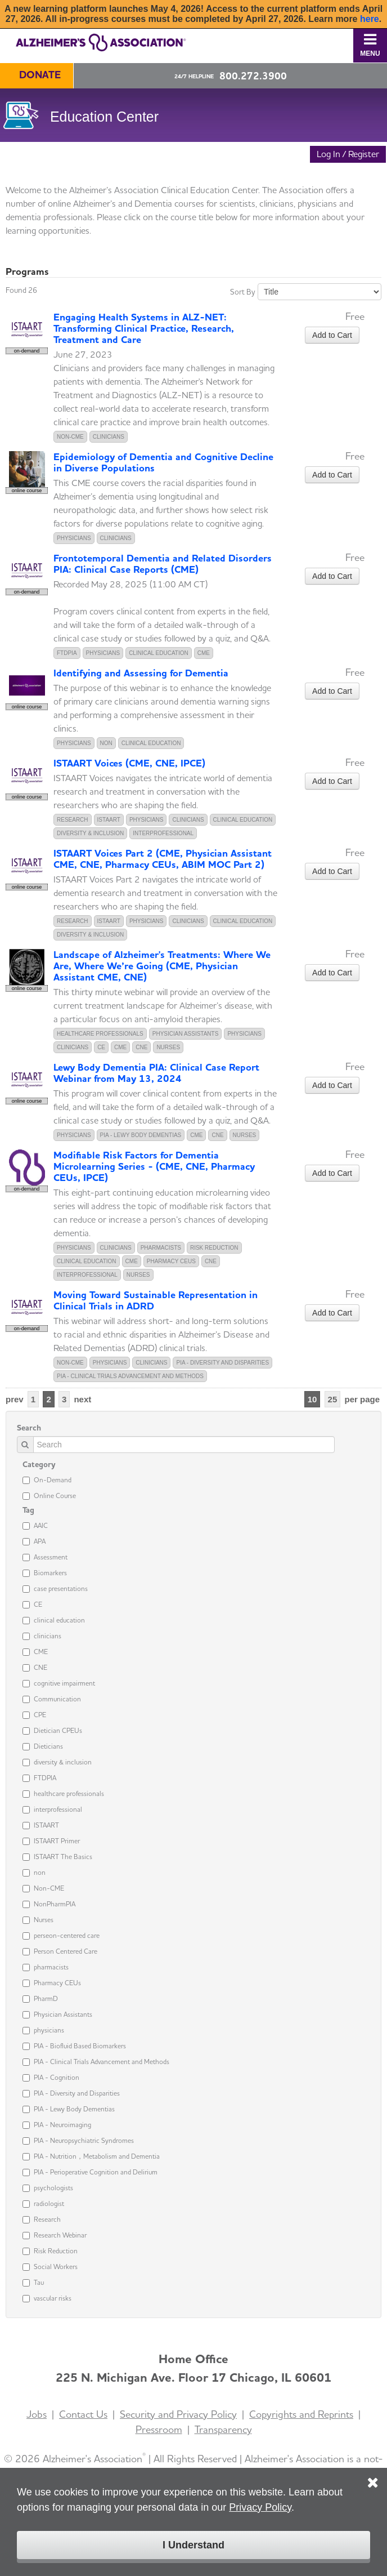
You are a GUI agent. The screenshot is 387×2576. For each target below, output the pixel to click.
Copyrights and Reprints (301, 2414)
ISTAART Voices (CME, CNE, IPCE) (129, 763)
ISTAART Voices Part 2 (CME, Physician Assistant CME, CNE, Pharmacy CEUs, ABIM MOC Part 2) (162, 858)
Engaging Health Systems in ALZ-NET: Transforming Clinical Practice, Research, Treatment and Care (143, 328)
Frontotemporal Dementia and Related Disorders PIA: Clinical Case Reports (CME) (162, 563)
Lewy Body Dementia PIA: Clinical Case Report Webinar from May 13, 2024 (156, 1072)
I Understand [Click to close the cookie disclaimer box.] (193, 2545)
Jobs (36, 2414)
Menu (370, 44)
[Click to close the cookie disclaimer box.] (373, 2474)
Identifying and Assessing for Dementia (140, 673)
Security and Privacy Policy (178, 2414)
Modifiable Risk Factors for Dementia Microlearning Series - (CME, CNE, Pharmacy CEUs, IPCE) (154, 1166)
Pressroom (159, 2429)
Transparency (223, 2429)
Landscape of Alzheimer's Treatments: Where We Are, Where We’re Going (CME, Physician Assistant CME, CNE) (162, 965)
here (369, 19)
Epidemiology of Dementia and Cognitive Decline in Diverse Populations (163, 462)
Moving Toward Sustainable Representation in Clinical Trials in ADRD (155, 1300)
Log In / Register (348, 154)
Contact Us (83, 2414)
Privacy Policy (260, 2507)
